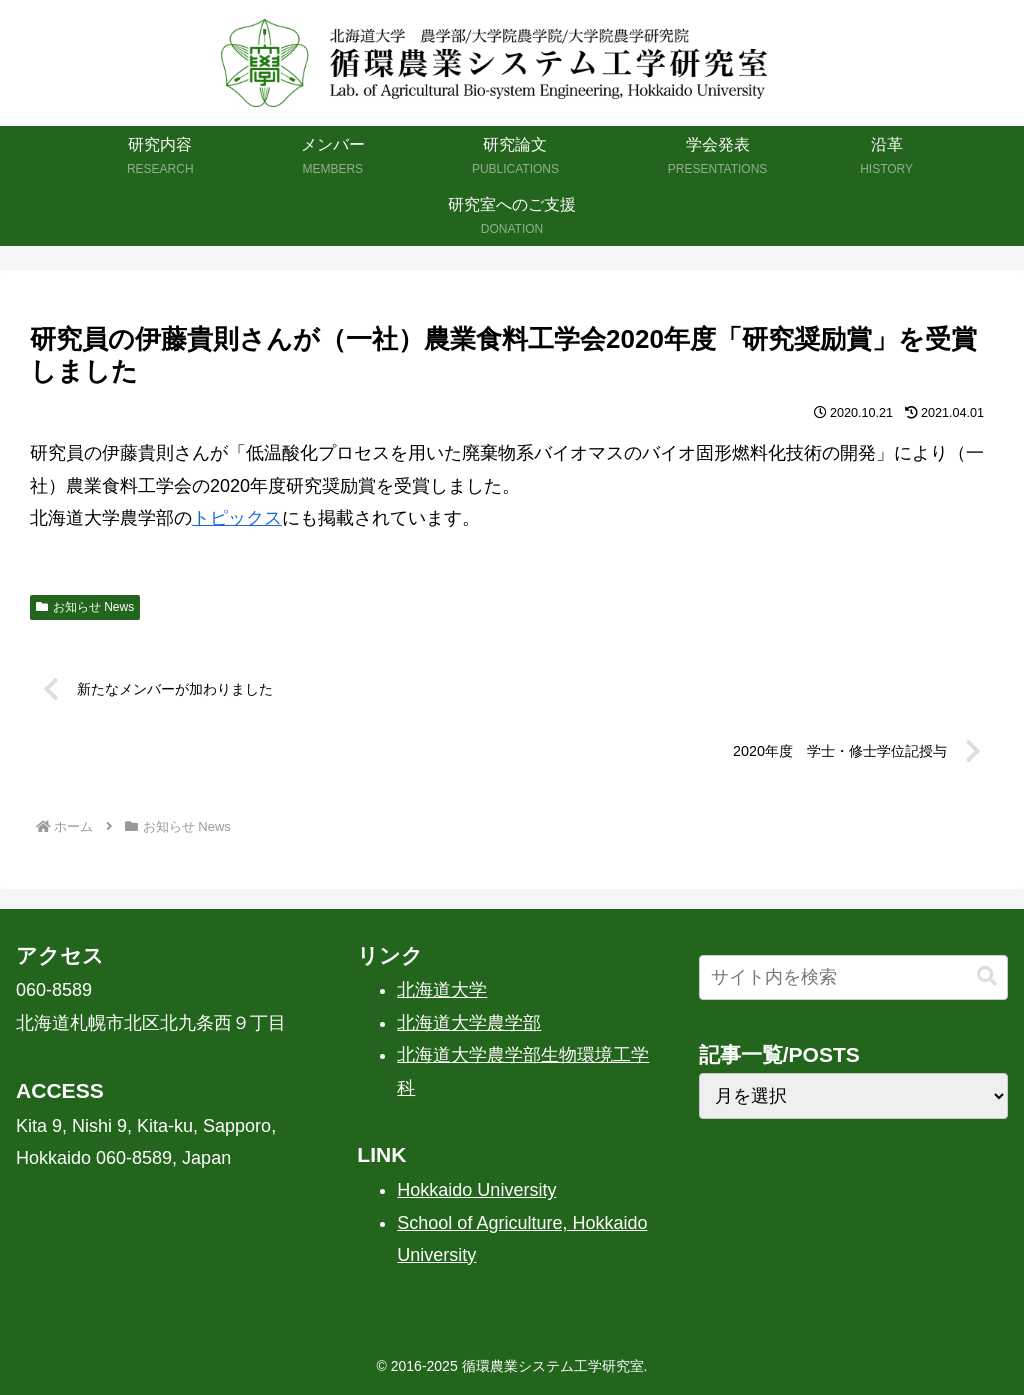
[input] (853, 977)
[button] (987, 976)
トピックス (237, 518)
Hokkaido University (476, 1190)
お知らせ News (85, 607)
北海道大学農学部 (469, 1023)
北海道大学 (442, 990)
